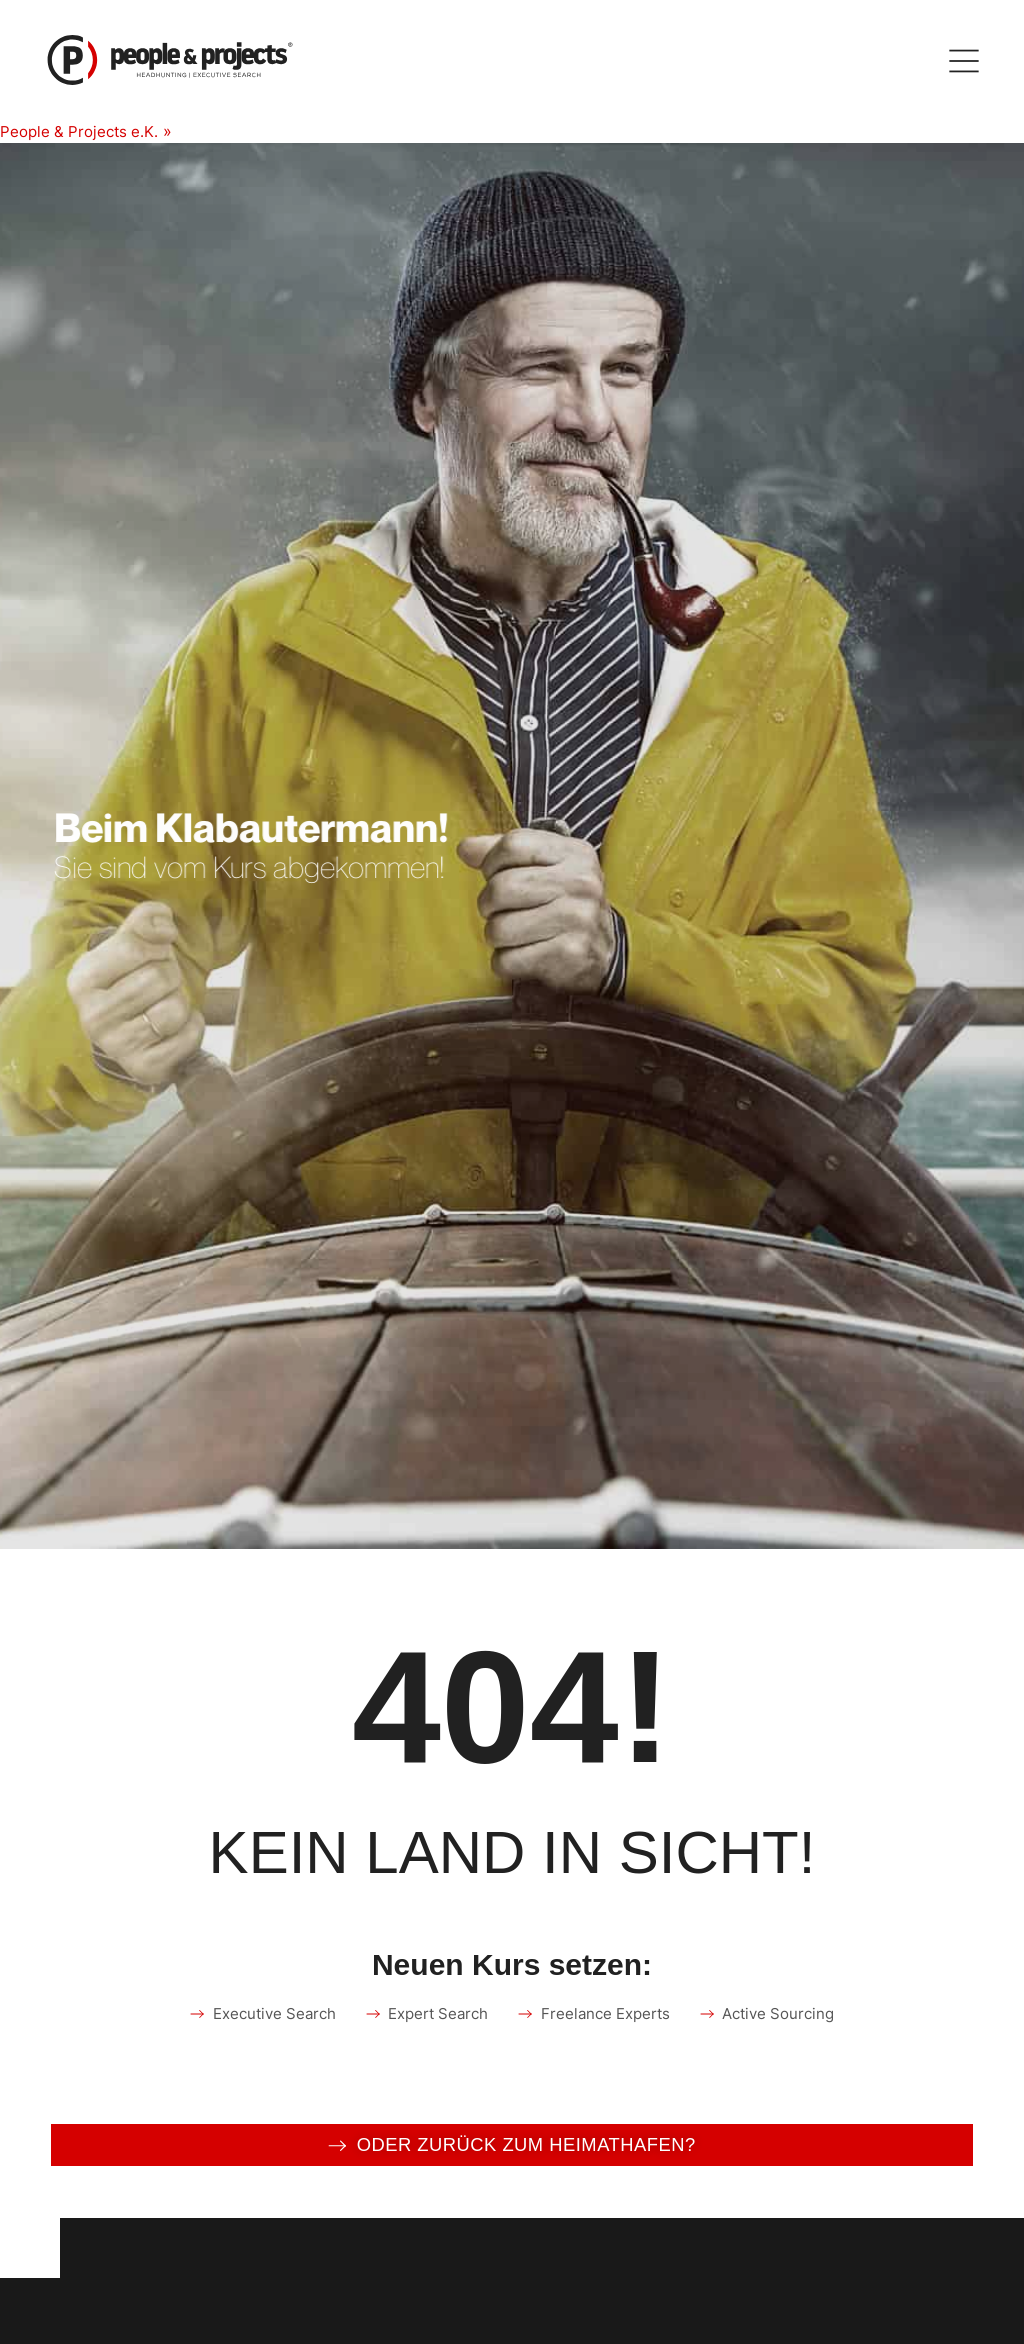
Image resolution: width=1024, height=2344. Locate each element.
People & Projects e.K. (83, 131)
